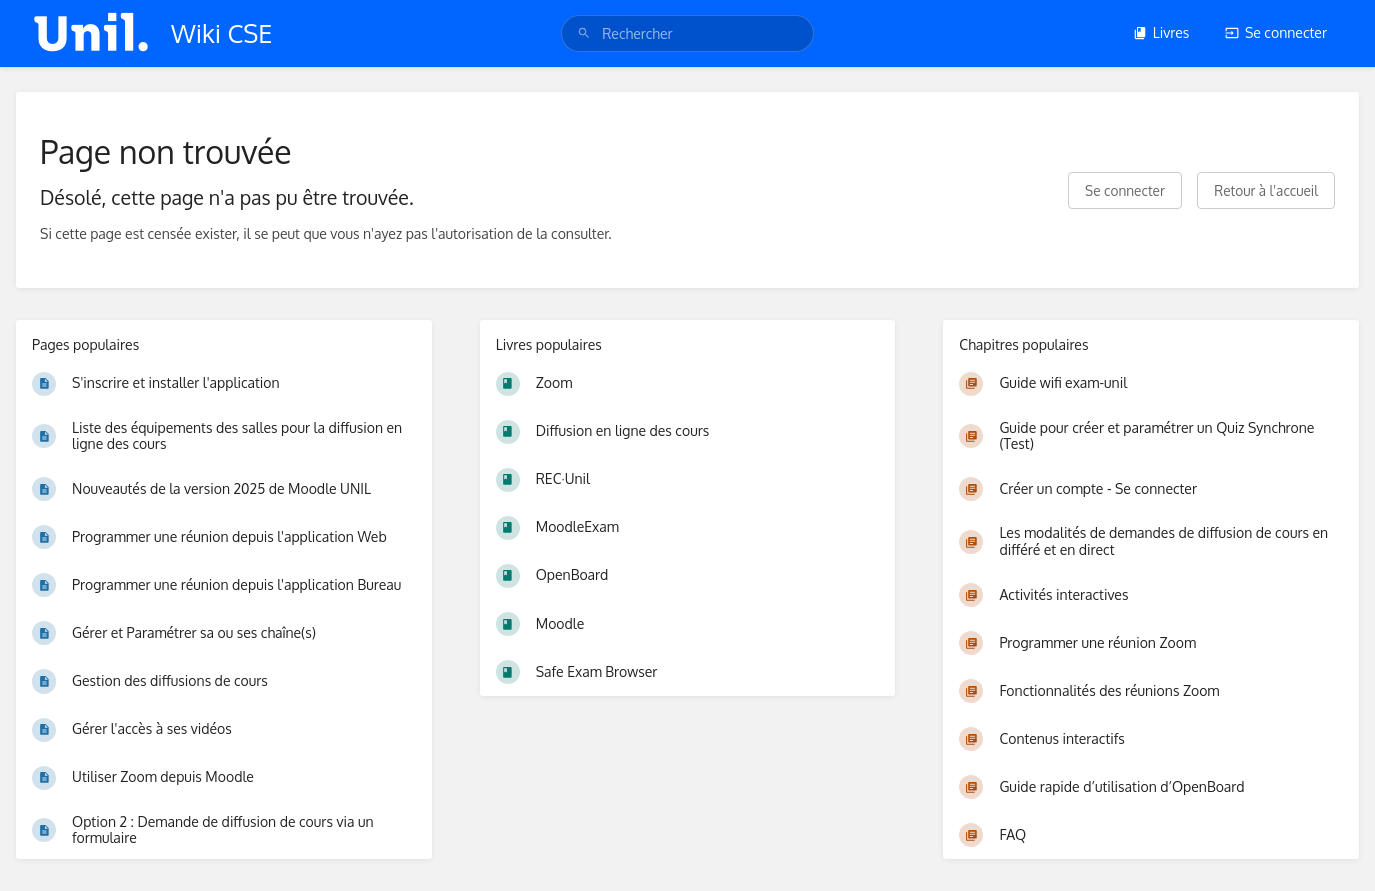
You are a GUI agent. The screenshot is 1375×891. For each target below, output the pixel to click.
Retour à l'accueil (1266, 190)
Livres (1161, 32)
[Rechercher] (584, 33)
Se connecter (1276, 32)
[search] (687, 33)
